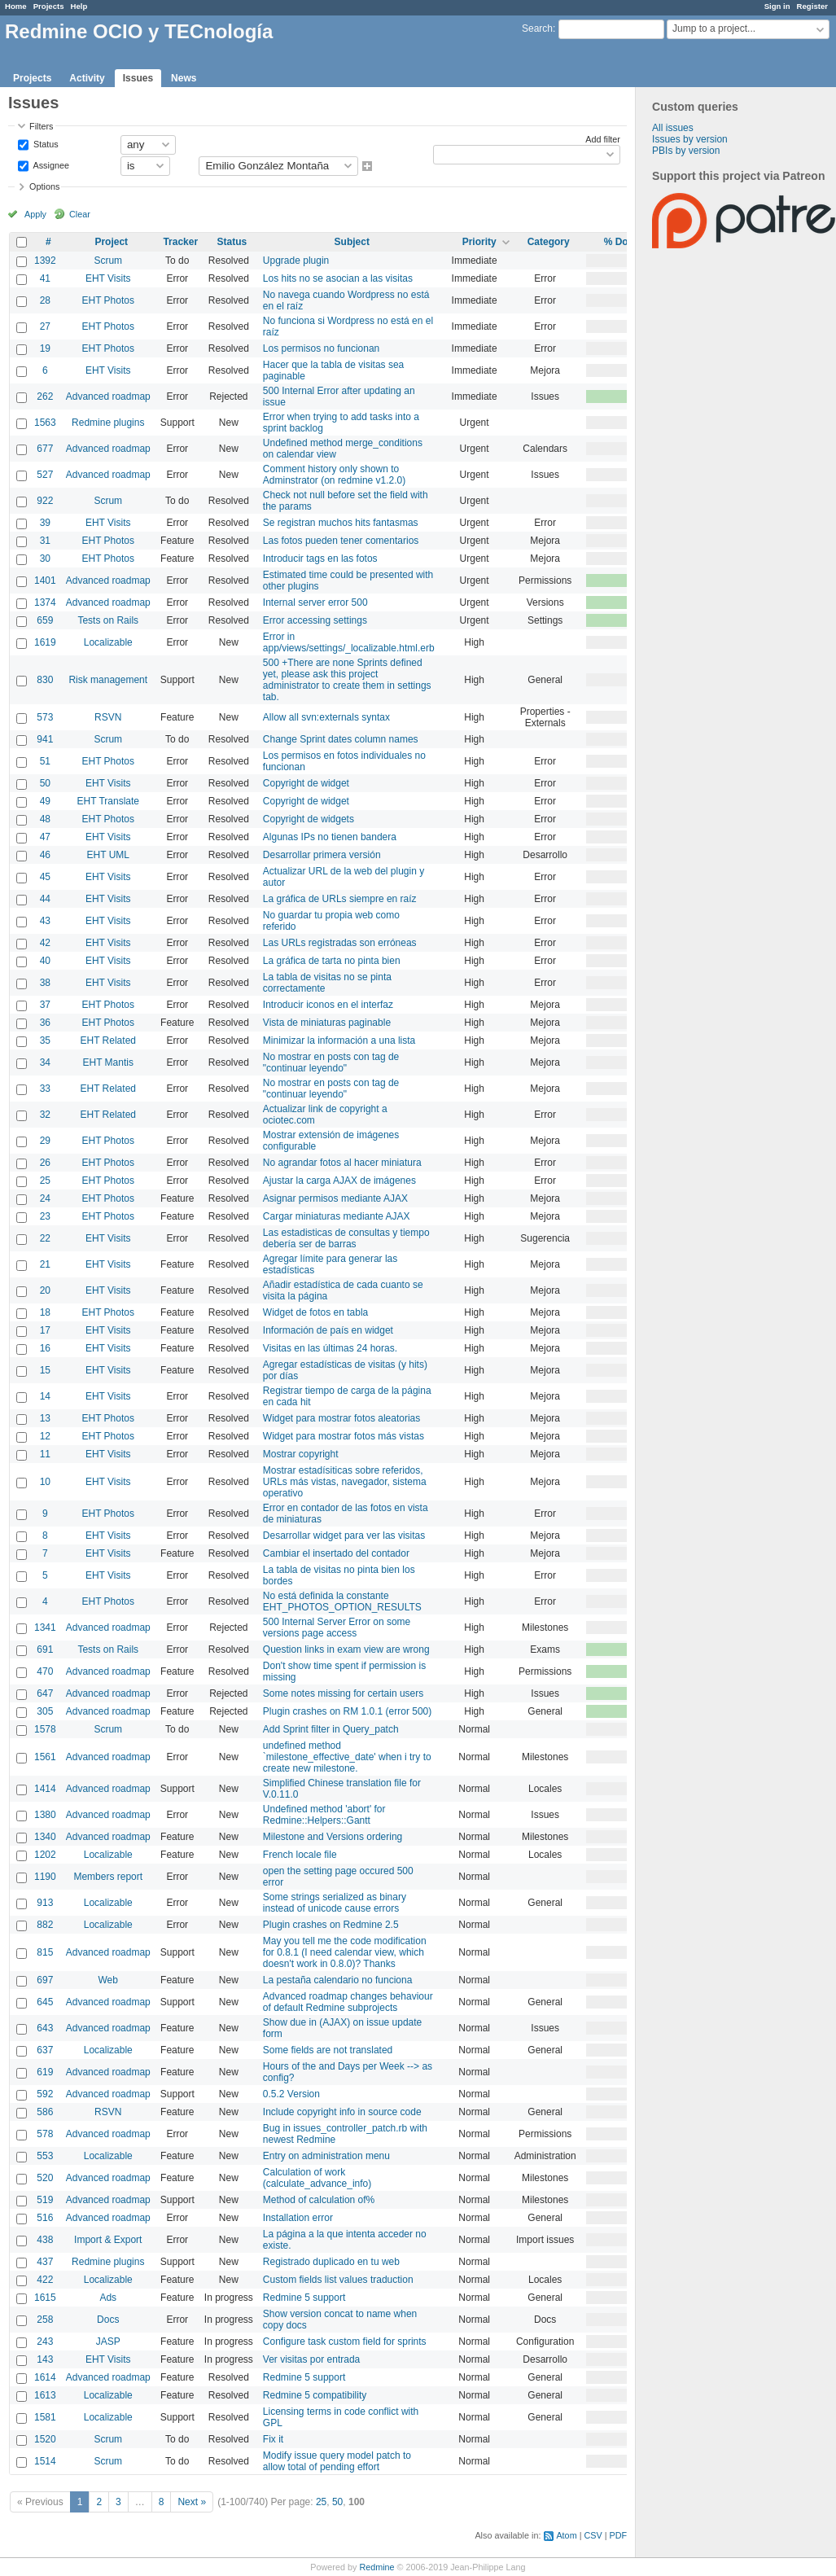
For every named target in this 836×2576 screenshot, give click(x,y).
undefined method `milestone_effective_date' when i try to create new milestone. (347, 1757)
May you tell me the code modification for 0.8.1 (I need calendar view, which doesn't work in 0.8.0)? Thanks (345, 1952)
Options (44, 186)
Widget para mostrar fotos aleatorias (341, 1418)
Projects (48, 6)
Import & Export (108, 2239)
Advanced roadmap (108, 396)
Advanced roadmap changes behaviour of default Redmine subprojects (348, 2002)
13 (45, 1418)
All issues (673, 128)
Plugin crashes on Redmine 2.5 (331, 1924)
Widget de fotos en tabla (315, 1312)
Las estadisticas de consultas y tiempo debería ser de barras (346, 1238)
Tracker (180, 242)
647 (45, 1693)
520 (45, 2178)
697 (45, 1980)
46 (45, 855)
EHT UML (108, 855)
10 (45, 1481)
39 (45, 522)
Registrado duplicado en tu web (331, 2261)
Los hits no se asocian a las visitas (338, 278)
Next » (191, 2502)
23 (45, 1216)
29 (45, 1140)
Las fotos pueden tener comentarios (340, 540)
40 (45, 960)
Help (79, 6)
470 (45, 1671)
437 (45, 2261)
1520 (45, 2439)
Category (548, 242)
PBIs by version (686, 150)
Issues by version (690, 139)
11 (45, 1454)
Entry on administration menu (326, 2156)
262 (45, 396)
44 (45, 899)
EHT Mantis (108, 1062)
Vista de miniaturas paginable (327, 1022)
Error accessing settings (315, 620)
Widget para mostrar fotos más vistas (343, 1436)
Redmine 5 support (304, 2297)
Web (108, 1980)
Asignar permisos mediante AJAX (335, 1198)
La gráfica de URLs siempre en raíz (340, 899)
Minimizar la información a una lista (339, 1040)
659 (45, 620)
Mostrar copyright (301, 1454)
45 (45, 877)
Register (812, 6)
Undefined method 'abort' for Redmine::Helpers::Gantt (324, 1814)
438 (45, 2239)
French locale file (300, 1854)
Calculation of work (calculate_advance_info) (317, 2177)
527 (45, 474)
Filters (41, 126)
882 (45, 1924)
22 (45, 1238)
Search (537, 28)
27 (45, 326)
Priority (479, 242)
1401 (45, 580)
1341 (45, 1627)
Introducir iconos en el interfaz (328, 1004)
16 (45, 1348)
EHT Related (108, 1040)
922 (45, 500)
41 (45, 278)
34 (45, 1062)
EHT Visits (108, 278)
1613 (45, 2395)
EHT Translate (108, 801)
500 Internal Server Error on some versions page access (336, 1627)
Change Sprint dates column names (340, 739)
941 (45, 739)
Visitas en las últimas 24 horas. (330, 1348)
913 (45, 1902)
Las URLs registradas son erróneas (340, 942)
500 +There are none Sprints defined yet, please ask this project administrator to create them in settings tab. (347, 680)
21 (45, 1264)
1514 (45, 2461)
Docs (108, 2319)
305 (45, 1711)
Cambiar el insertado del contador (336, 1553)
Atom (566, 2535)
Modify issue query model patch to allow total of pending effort (337, 2461)
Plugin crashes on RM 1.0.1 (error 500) (347, 1711)
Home (16, 6)
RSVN (107, 717)
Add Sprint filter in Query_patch (331, 1729)
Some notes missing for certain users (343, 1693)
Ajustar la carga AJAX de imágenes (339, 1180)
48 (45, 819)
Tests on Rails (107, 620)
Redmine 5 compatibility (314, 2395)
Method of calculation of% (318, 2200)
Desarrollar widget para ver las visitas (344, 1535)
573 (45, 717)
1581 (45, 2417)
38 (45, 982)
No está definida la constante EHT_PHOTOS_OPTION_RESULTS (342, 1601)
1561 (45, 1757)
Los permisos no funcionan (321, 348)
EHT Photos (108, 300)
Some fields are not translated (327, 2050)
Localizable (108, 642)
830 (45, 680)
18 (45, 1312)
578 (45, 2134)
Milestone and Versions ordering (332, 1836)
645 (45, 2002)
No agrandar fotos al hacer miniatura (342, 1162)
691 (45, 1649)
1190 (45, 1876)
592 (45, 2094)
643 (45, 2028)
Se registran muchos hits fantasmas (340, 522)
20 (45, 1290)
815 (45, 1952)
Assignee (50, 164)
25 (45, 1180)
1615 (45, 2297)
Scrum (108, 260)
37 (45, 1004)
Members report (107, 1876)
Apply (35, 214)
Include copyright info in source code (342, 2112)
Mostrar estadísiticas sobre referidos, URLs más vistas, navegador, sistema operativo (345, 1482)
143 (45, 2359)
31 (45, 540)
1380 (45, 1814)
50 (45, 783)
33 (45, 1088)
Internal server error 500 (315, 602)
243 (45, 2341)
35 (45, 1040)
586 (45, 2112)
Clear (79, 214)
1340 (45, 1836)
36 (45, 1022)
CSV (593, 2535)
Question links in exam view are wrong (346, 1649)
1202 (45, 1854)
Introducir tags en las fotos (320, 558)
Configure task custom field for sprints (345, 2341)
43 (45, 921)
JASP (108, 2341)
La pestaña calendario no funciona (337, 1980)
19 (45, 348)
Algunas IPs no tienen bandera (329, 837)
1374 (45, 602)
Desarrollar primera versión (322, 855)
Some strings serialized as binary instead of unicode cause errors (334, 1902)
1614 (45, 2377)
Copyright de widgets (308, 819)
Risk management (107, 680)
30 (45, 558)
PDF (618, 2535)
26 (45, 1162)
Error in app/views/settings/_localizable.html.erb (349, 642)
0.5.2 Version (291, 2094)
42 (45, 942)
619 (45, 2072)
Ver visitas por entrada (311, 2359)
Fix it (273, 2439)
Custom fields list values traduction (338, 2279)
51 (45, 761)
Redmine (376, 2567)
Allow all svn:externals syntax (326, 717)
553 (45, 2156)
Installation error (298, 2217)
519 (45, 2200)
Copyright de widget (306, 783)
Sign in (777, 6)
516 (45, 2217)
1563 (45, 422)
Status (45, 143)
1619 (45, 642)
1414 (45, 1788)
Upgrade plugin (296, 260)
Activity (86, 78)
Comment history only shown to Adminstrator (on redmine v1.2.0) (334, 474)
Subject (352, 242)
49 (45, 801)
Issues (138, 78)
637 (45, 2050)
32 (45, 1114)
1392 (45, 260)
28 (45, 300)
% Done (622, 242)
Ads (107, 2297)
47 (45, 837)
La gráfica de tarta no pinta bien (331, 960)
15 (45, 1370)
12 (45, 1436)
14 (45, 1396)
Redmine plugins (108, 422)
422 (45, 2279)
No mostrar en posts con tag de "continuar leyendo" (331, 1062)
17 (45, 1330)
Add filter (602, 139)
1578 (45, 1729)
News (183, 78)
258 (45, 2319)
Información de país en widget (328, 1330)
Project (111, 242)
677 (45, 448)
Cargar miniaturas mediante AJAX (336, 1216)
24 (45, 1198)
